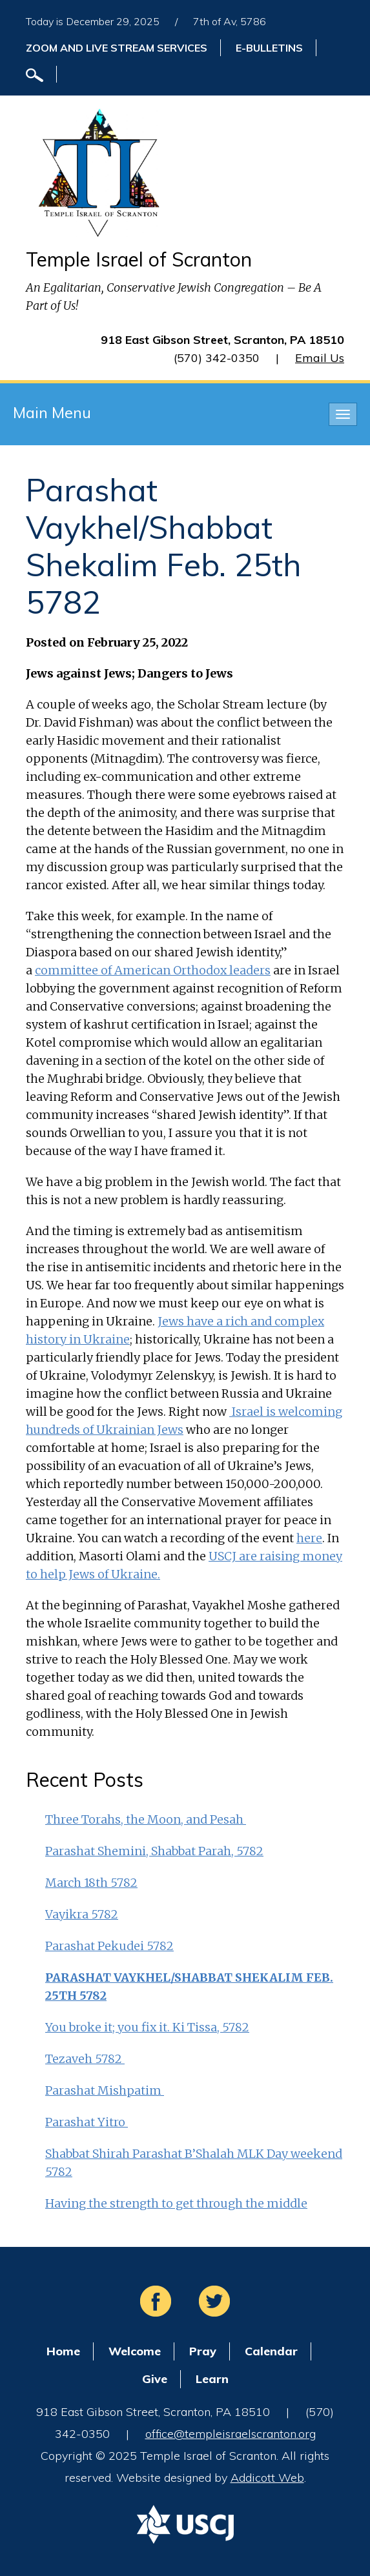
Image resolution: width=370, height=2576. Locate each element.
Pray (202, 2351)
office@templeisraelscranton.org (230, 2433)
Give (154, 2378)
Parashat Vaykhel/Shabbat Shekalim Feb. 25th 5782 (189, 1986)
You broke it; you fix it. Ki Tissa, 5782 (147, 2027)
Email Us (319, 357)
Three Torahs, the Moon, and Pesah (145, 1819)
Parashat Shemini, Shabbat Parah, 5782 (154, 1851)
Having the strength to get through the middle (176, 2203)
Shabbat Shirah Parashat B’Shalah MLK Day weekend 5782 (193, 2162)
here (309, 1538)
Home (63, 2351)
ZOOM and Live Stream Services (116, 47)
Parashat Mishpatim (104, 2090)
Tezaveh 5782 (85, 2058)
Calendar (271, 2351)
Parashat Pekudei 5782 (109, 1945)
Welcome (134, 2351)
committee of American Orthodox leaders (153, 970)
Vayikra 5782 (81, 1914)
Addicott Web (267, 2477)
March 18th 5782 (91, 1882)
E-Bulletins (269, 47)
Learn (212, 2378)
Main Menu (52, 412)
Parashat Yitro (86, 2122)
